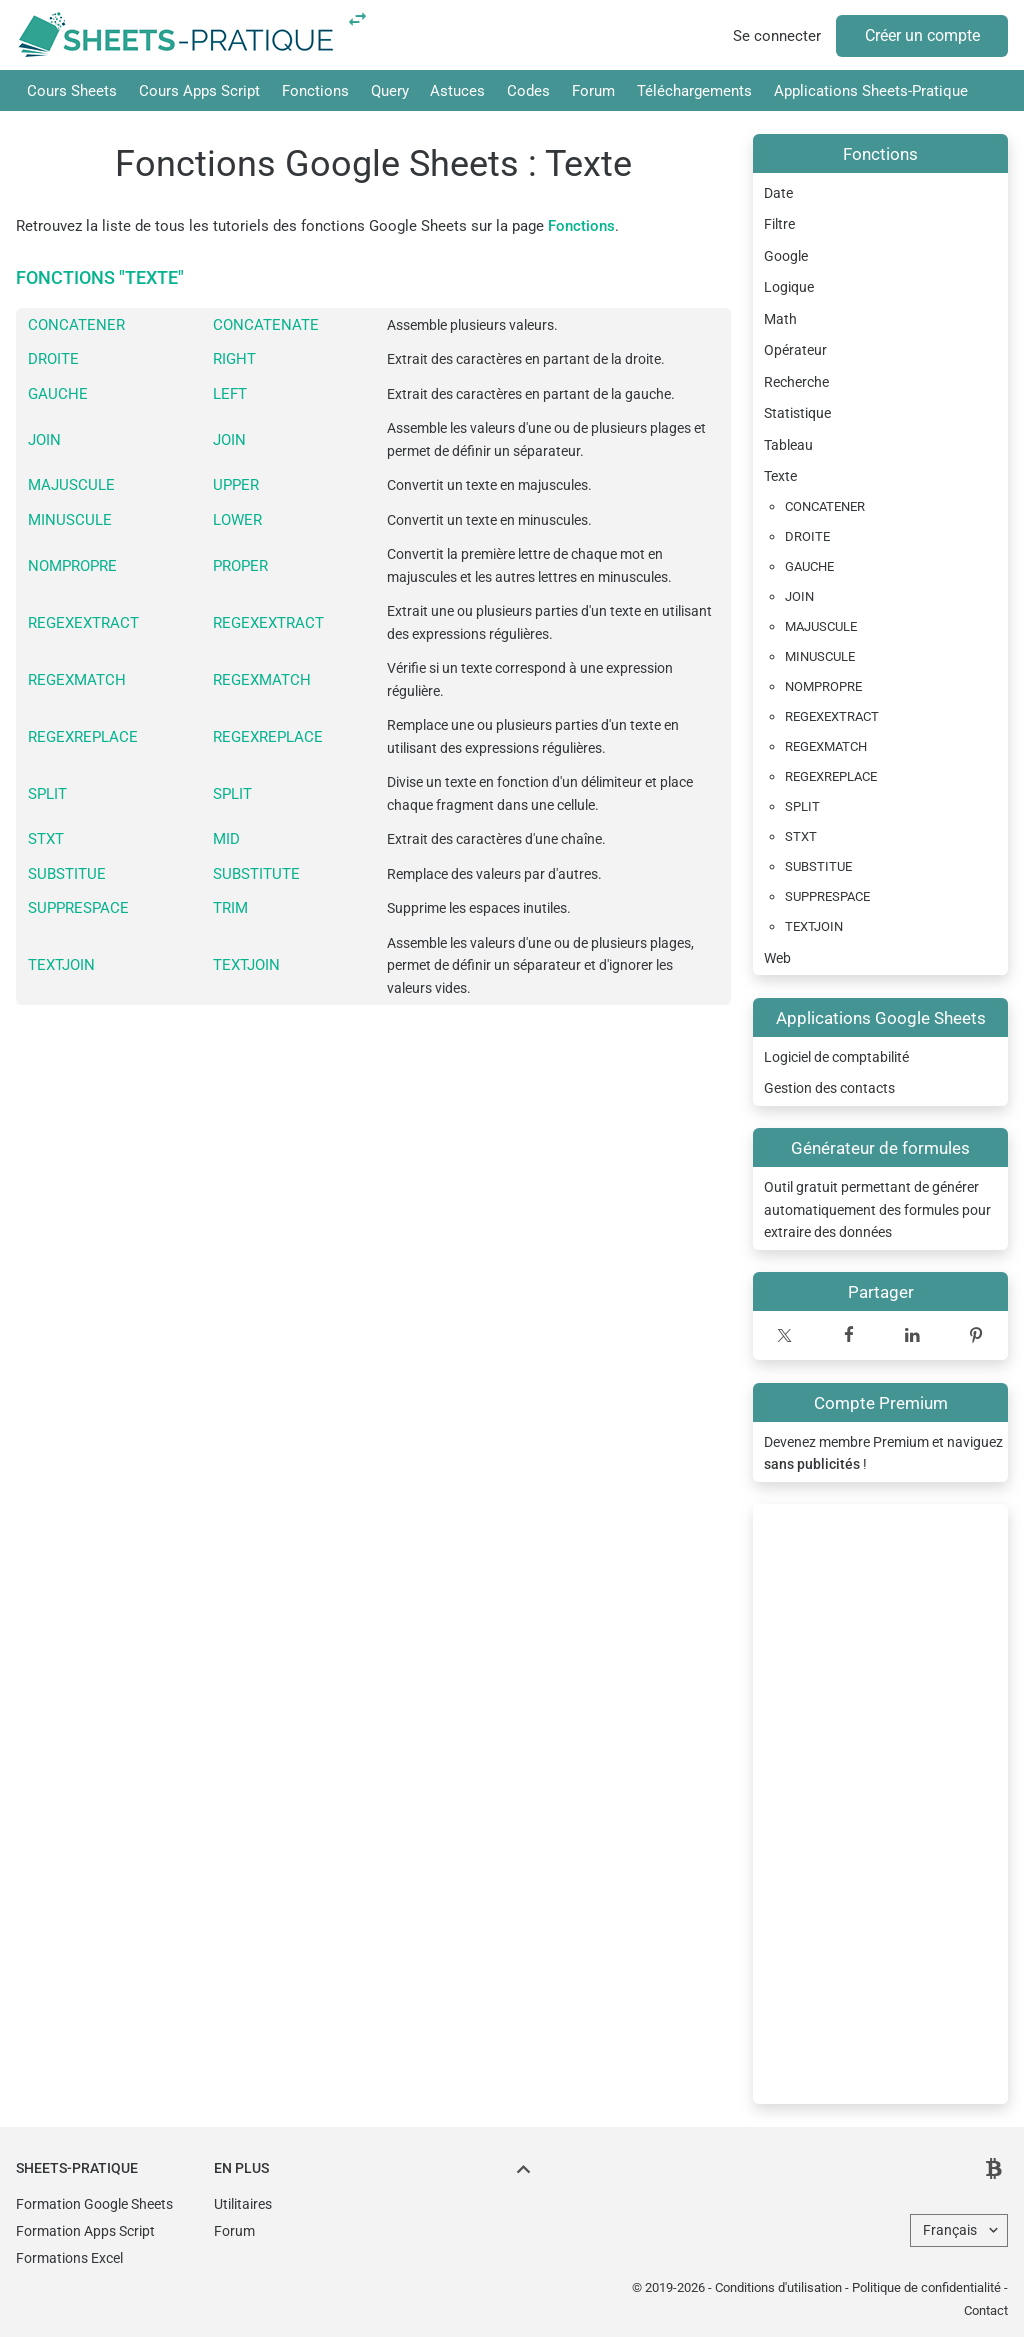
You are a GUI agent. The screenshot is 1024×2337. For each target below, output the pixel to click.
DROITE (53, 359)
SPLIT (47, 794)
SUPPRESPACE (78, 908)
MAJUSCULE (71, 485)
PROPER (240, 566)
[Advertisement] (880, 1804)
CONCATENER (76, 325)
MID (226, 839)
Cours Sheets (72, 91)
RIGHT (234, 359)
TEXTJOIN (61, 965)
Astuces (457, 91)
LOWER (237, 520)
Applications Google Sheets (881, 1018)
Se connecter (777, 36)
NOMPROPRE (72, 566)
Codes (528, 91)
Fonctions (315, 91)
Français (950, 2230)
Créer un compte (922, 35)
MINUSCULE (70, 520)
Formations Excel (69, 2258)
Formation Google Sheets (94, 2204)
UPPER (236, 485)
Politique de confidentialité (926, 2287)
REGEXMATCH (77, 680)
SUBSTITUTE (256, 874)
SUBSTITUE (67, 874)
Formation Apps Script (85, 2231)
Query (390, 91)
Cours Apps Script (199, 91)
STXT (46, 839)
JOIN (44, 440)
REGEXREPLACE (83, 737)
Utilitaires (243, 2204)
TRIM (230, 908)
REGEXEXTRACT (83, 623)
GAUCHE (58, 394)
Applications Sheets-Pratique (871, 91)
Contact (986, 2310)
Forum (593, 91)
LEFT (230, 394)
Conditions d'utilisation (778, 2287)
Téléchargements (694, 91)
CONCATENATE (266, 325)
